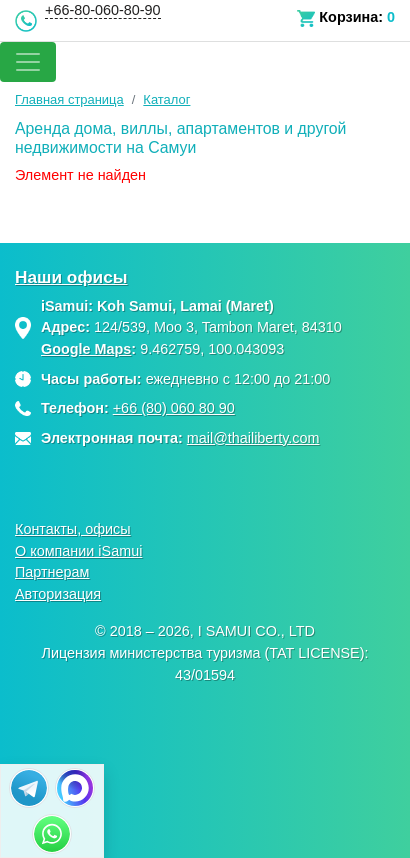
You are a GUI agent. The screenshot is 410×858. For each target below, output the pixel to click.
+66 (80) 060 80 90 (174, 408)
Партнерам (52, 572)
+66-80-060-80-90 (103, 10)
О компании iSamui (78, 551)
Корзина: (351, 17)
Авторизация (58, 594)
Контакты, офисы (73, 529)
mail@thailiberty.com (253, 438)
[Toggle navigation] (28, 62)
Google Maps (86, 349)
